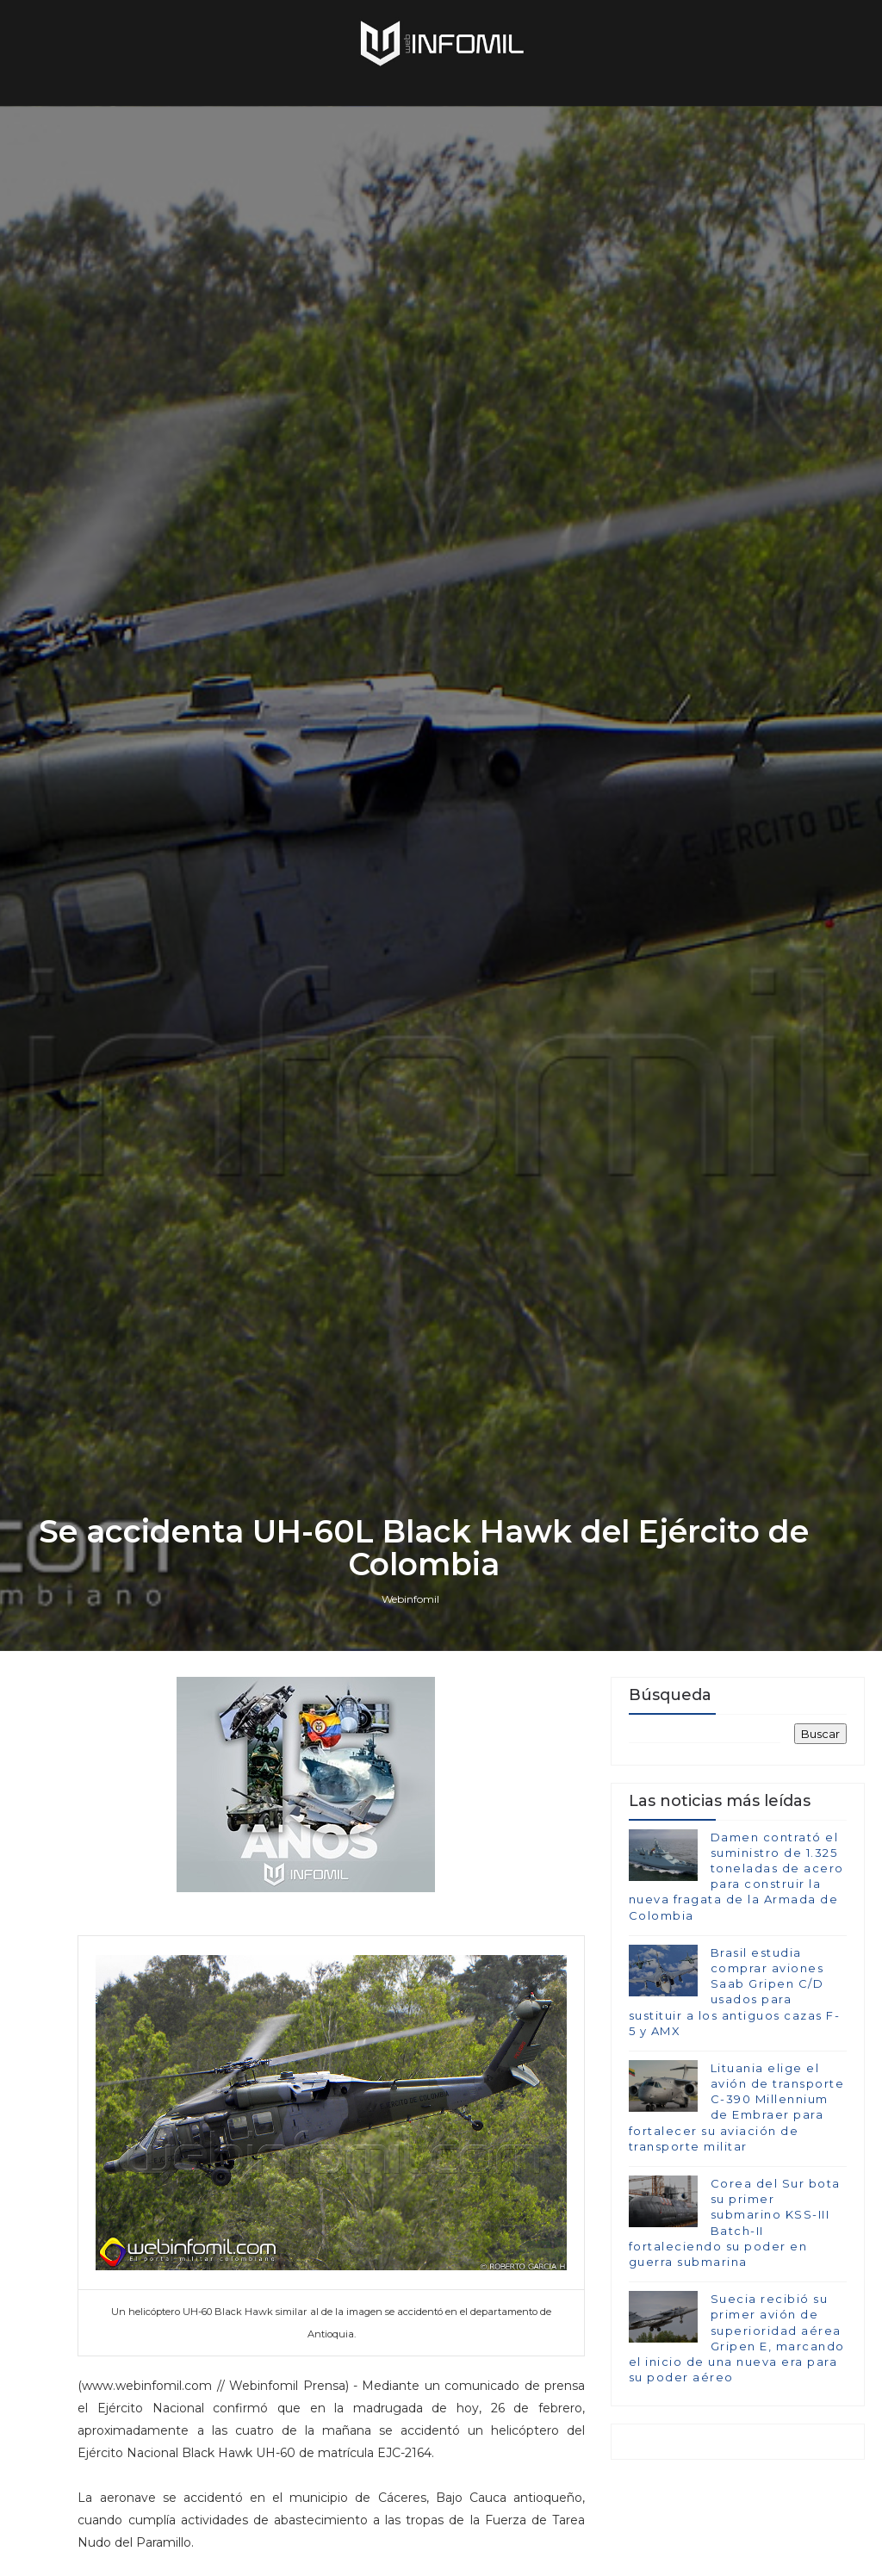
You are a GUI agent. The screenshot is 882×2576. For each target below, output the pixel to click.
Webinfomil (410, 1598)
